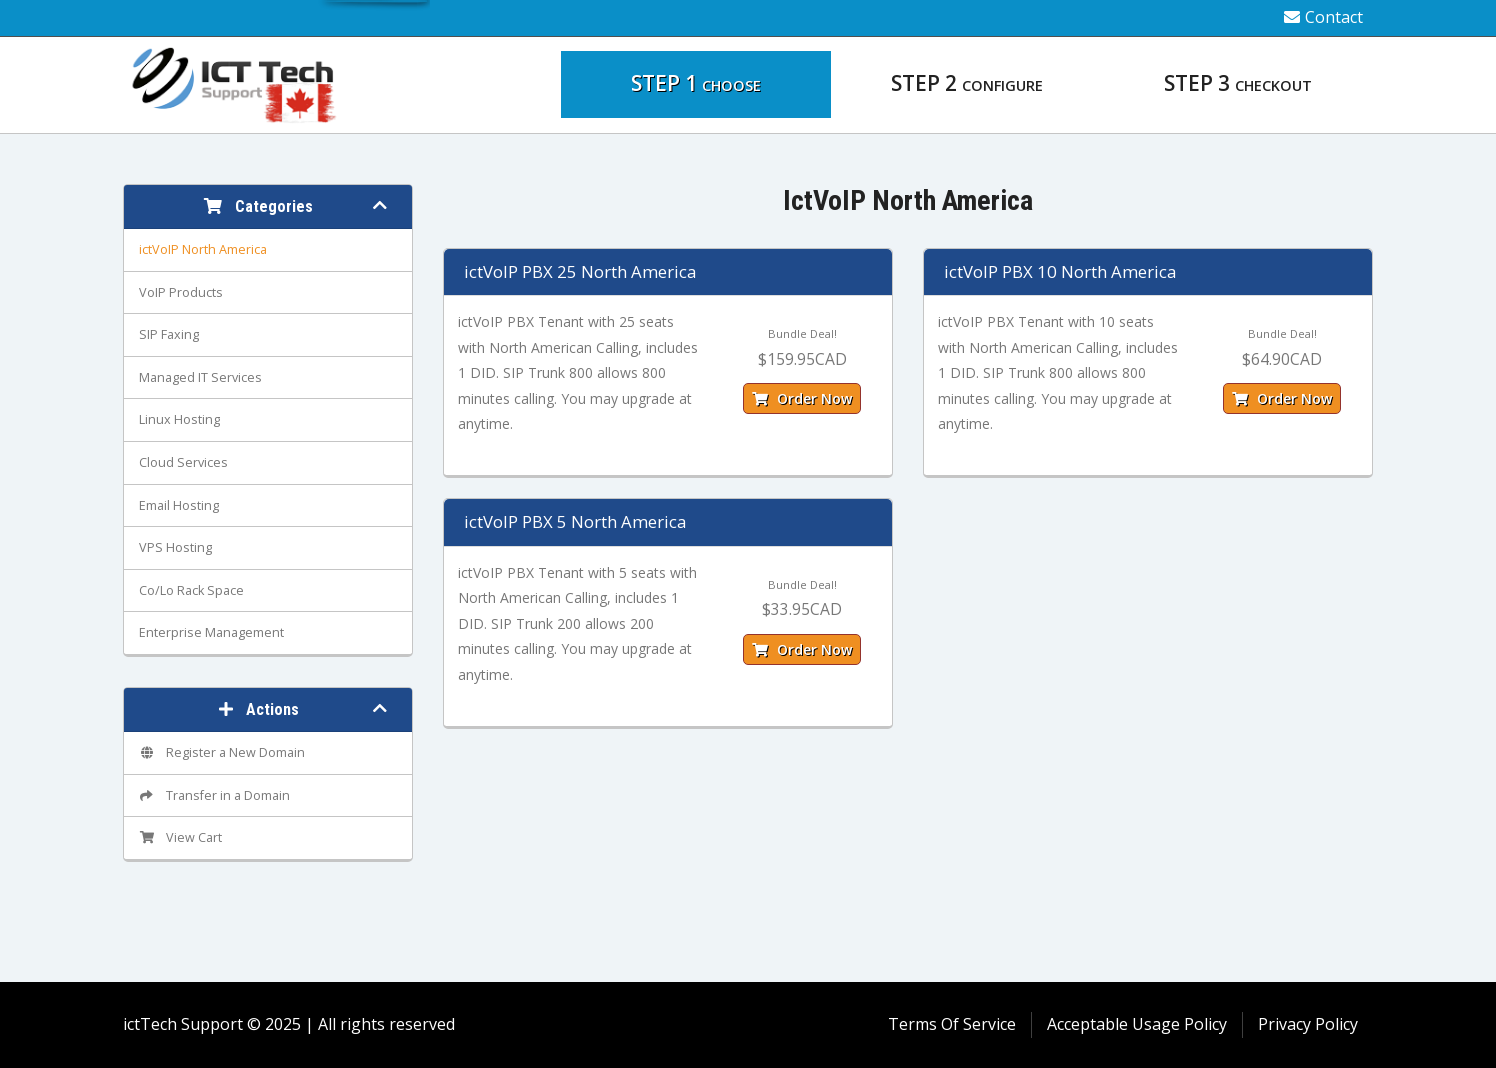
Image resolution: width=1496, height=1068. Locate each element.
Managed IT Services (200, 377)
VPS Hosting (175, 547)
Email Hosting (179, 505)
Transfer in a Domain (214, 795)
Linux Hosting (179, 419)
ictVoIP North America (203, 249)
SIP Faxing (169, 334)
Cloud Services (183, 462)
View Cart (180, 837)
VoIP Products (181, 292)
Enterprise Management (211, 632)
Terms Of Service (952, 1024)
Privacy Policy (1308, 1024)
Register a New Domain (222, 752)
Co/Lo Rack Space (191, 590)
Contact (1323, 17)
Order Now (802, 398)
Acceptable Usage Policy (1137, 1024)
